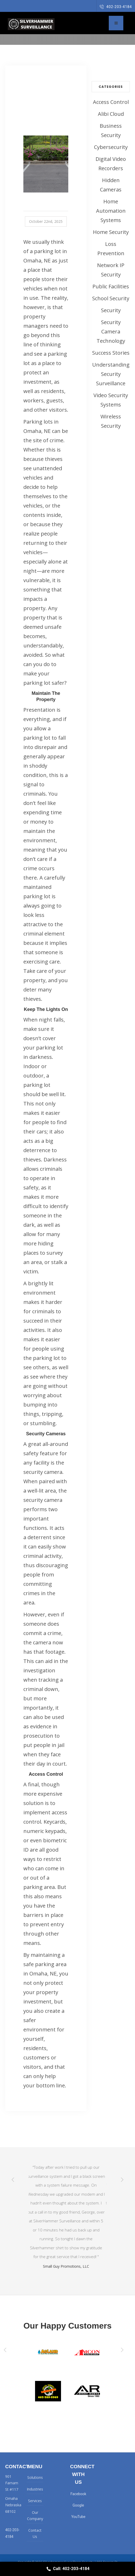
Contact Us (35, 2533)
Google (78, 2505)
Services (35, 2500)
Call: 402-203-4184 (67, 2569)
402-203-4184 (116, 7)
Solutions (35, 2477)
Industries (35, 2489)
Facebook (78, 2494)
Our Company (35, 2515)
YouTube (78, 2517)
